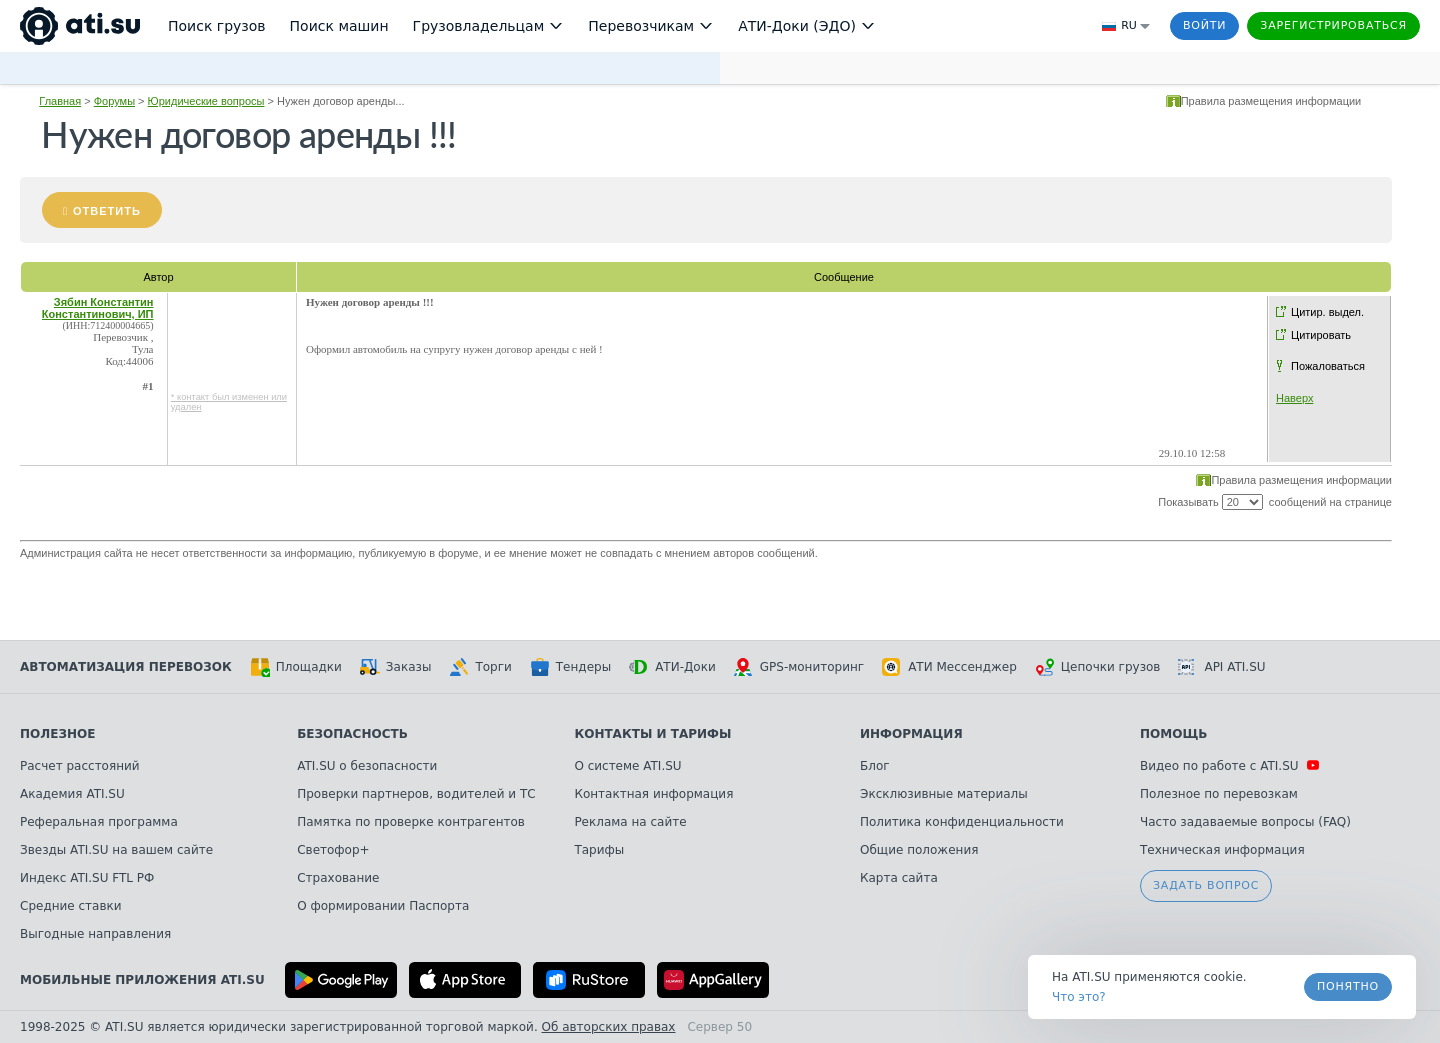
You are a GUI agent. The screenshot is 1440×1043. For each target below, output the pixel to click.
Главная (60, 101)
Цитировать (1321, 335)
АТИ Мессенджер (949, 667)
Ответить (107, 211)
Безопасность (352, 734)
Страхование (338, 878)
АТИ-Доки (672, 667)
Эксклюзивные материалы (944, 794)
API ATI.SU (1221, 667)
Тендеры (570, 667)
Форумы (114, 101)
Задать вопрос (1206, 885)
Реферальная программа (99, 822)
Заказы (396, 667)
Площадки (296, 667)
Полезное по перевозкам (1219, 794)
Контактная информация (653, 794)
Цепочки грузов (1098, 667)
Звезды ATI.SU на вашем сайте (116, 850)
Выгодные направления (95, 934)
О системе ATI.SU (627, 766)
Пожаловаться (1328, 366)
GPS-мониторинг (799, 667)
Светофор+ (333, 850)
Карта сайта (899, 878)
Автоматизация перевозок (126, 667)
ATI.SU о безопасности (367, 766)
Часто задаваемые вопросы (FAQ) (1245, 822)
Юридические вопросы (206, 101)
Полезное (57, 734)
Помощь (1173, 734)
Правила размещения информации (1271, 101)
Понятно (1348, 986)
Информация (911, 734)
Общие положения (919, 850)
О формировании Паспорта (383, 906)
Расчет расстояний (80, 766)
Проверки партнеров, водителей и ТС (416, 794)
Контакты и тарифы (652, 734)
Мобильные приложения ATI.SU (142, 980)
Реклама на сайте (630, 822)
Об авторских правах (609, 1027)
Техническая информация (1222, 850)
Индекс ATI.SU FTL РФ (87, 878)
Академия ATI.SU (72, 794)
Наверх (1294, 398)
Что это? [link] (1079, 997)
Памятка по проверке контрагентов (411, 822)
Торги (480, 667)
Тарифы (599, 850)
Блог (875, 766)
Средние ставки (71, 906)
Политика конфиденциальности (962, 822)
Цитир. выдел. (1327, 312)
